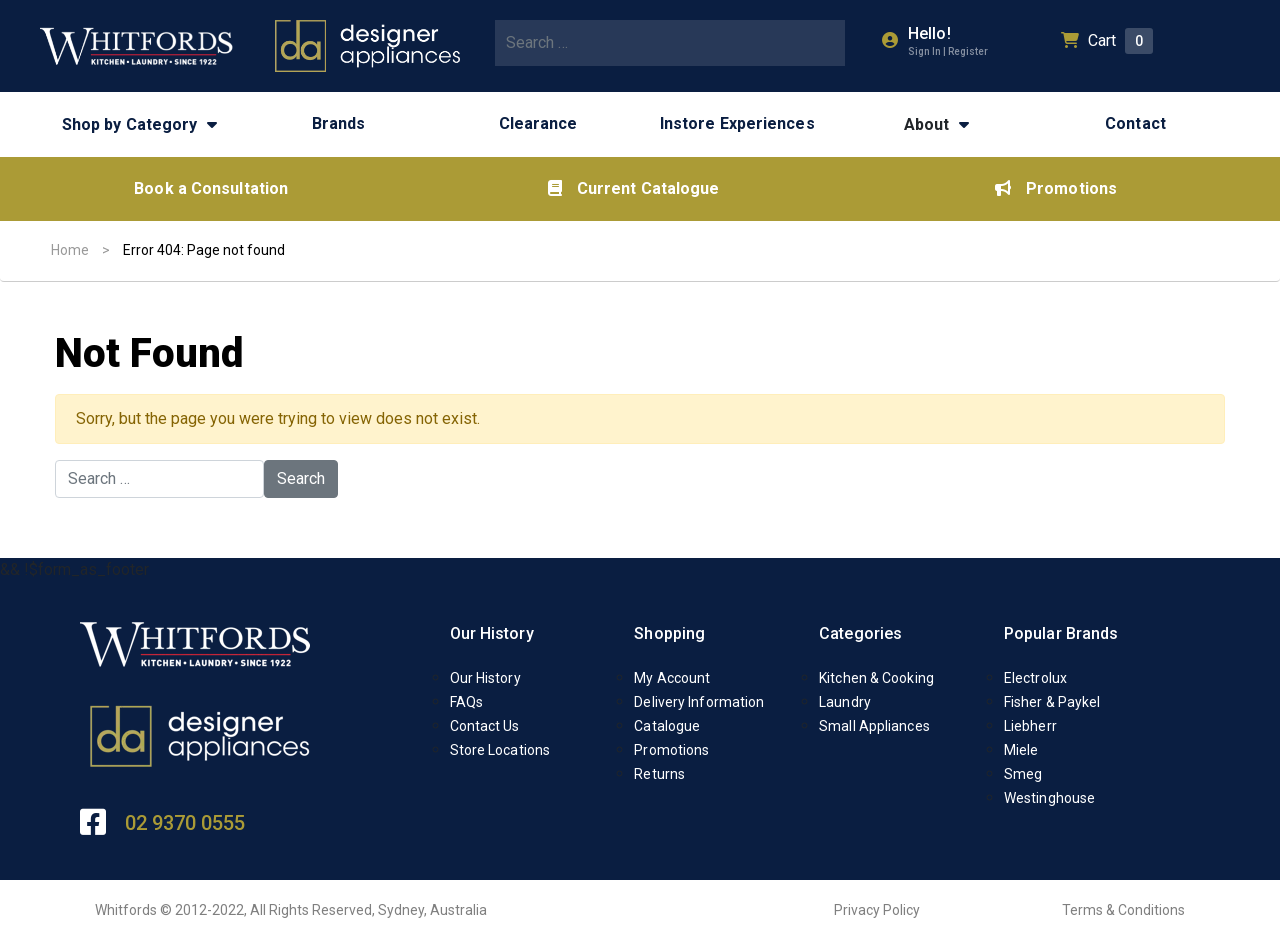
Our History (492, 633)
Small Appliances (874, 726)
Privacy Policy (877, 910)
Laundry (845, 702)
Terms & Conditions (1123, 910)
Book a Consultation (211, 188)
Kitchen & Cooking (876, 678)
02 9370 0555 (185, 823)
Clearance (538, 123)
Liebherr (1030, 726)
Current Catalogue (634, 188)
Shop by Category (130, 124)
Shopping (669, 633)
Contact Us (485, 726)
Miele (1021, 750)
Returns (659, 774)
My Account (672, 678)
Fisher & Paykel (1052, 702)
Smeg (1023, 774)
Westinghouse (1049, 798)
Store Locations (500, 750)
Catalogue (667, 726)
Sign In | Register (948, 51)
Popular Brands (1061, 633)
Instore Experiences (737, 123)
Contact (1135, 123)
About (927, 124)
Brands (339, 123)
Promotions (1056, 188)
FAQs (466, 702)
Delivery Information (699, 702)
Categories (860, 633)
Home (70, 250)
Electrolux (1035, 678)
